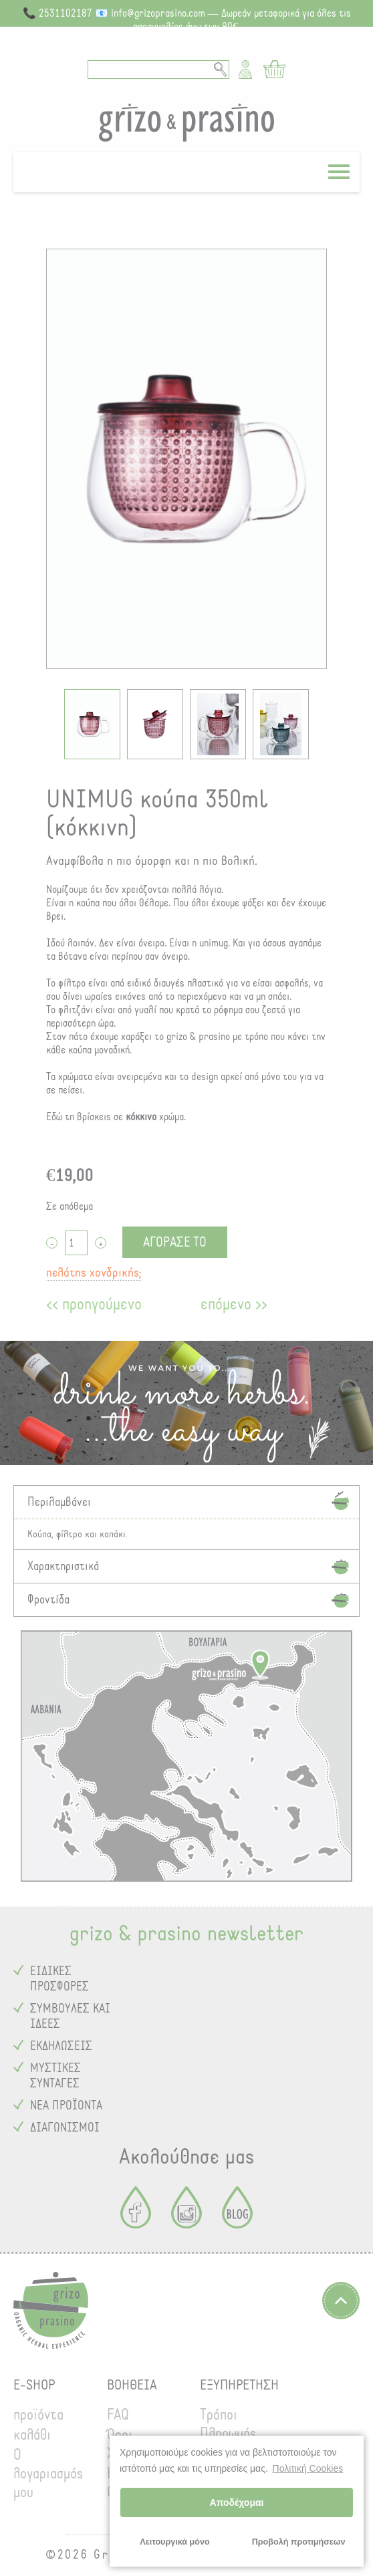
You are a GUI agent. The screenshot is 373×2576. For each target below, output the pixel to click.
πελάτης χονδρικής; (94, 1273)
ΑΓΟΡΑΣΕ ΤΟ (175, 1242)
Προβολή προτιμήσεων (299, 2542)
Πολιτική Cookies (308, 2468)
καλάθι (32, 2435)
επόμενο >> (234, 1304)
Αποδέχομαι (237, 2502)
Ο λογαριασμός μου (48, 2474)
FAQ (118, 2415)
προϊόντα (38, 2415)
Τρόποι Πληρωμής (228, 2424)
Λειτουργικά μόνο (174, 2542)
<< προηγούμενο (94, 1304)
